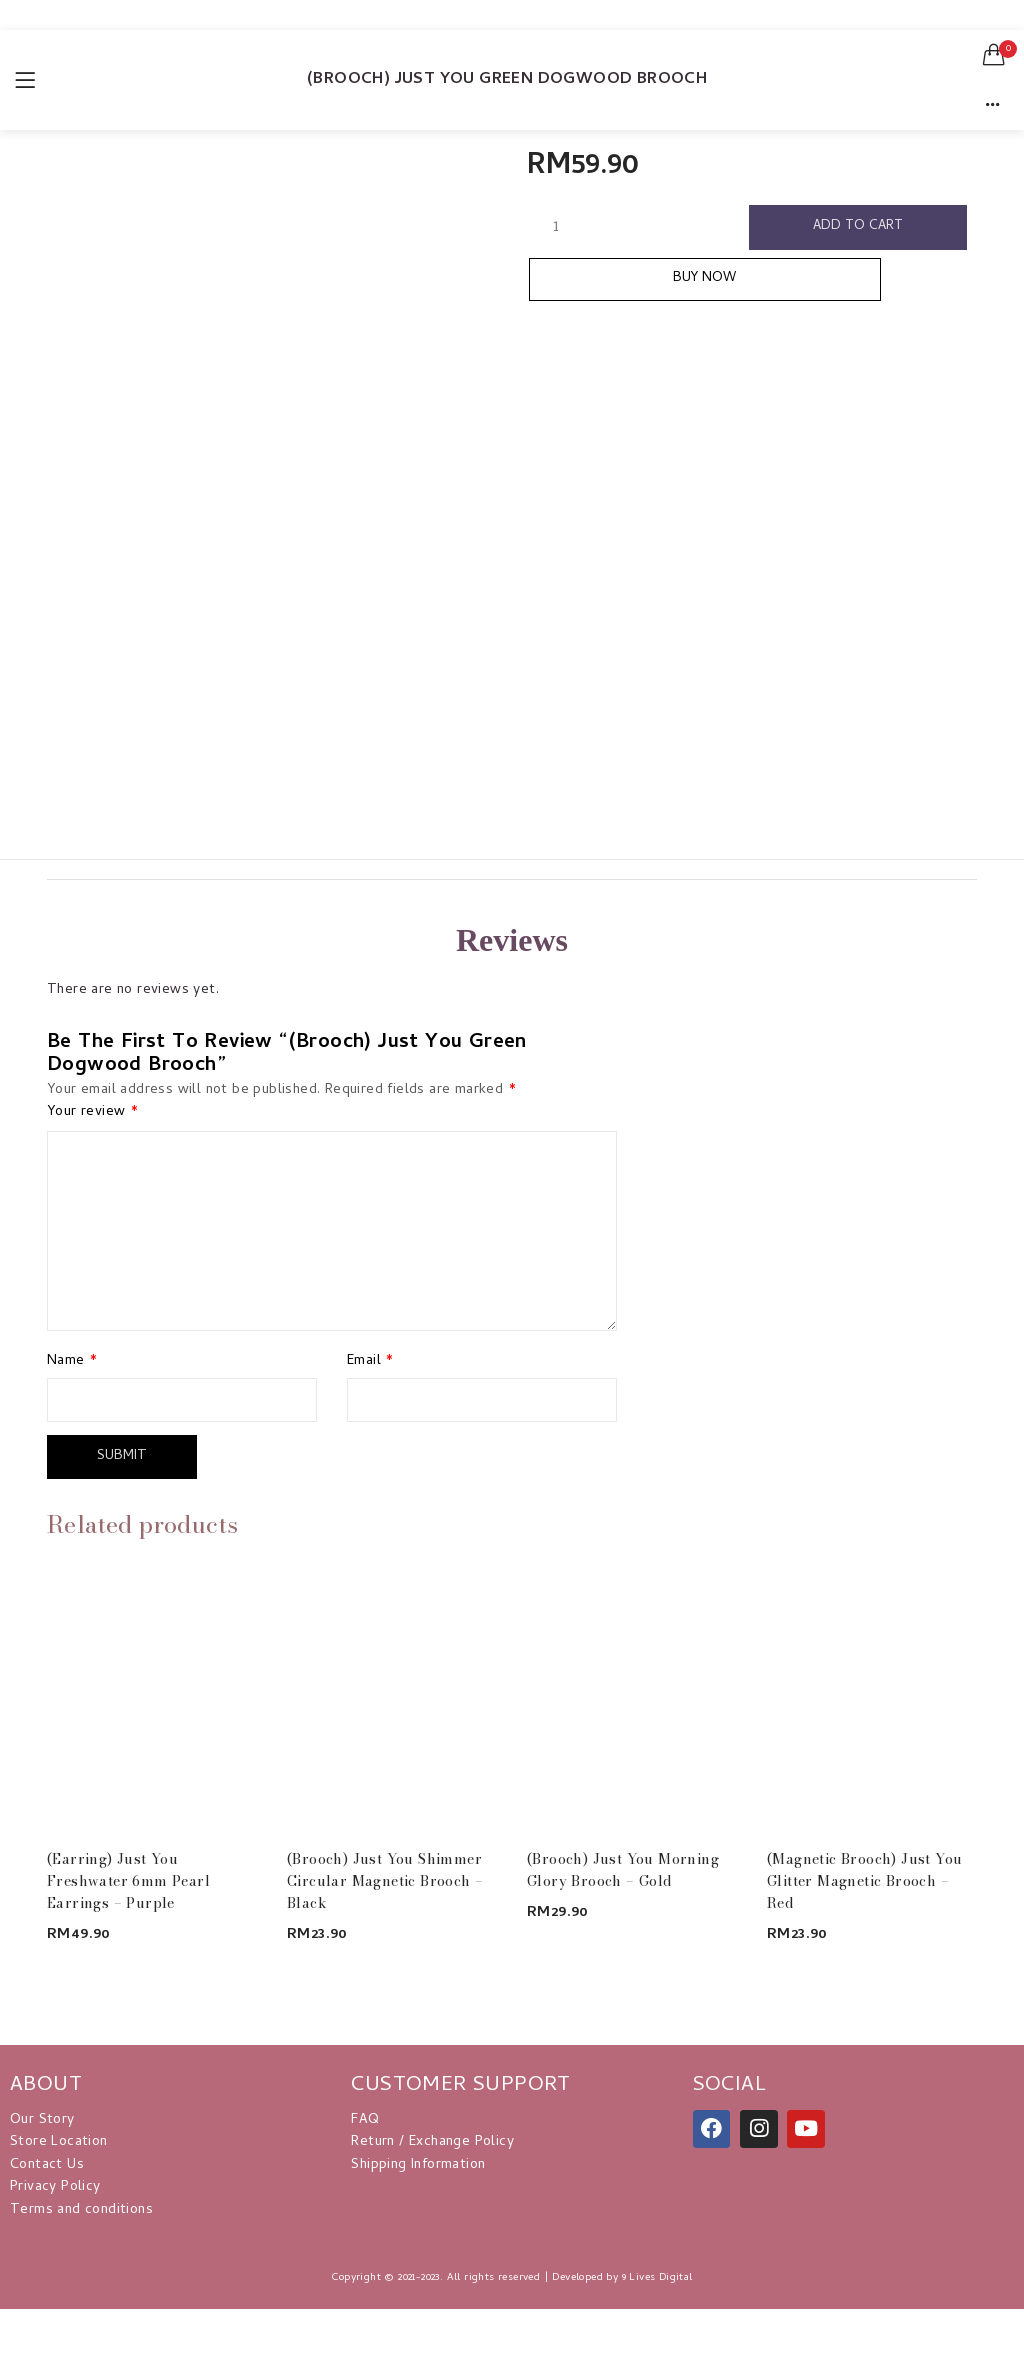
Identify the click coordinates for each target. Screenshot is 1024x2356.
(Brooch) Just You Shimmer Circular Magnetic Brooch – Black (385, 1878)
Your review (92, 1113)
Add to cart (859, 228)
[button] (994, 55)
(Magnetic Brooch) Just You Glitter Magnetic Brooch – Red (864, 1878)
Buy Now (755, 286)
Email (370, 1362)
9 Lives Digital (657, 2275)
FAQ (365, 2117)
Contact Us (47, 2162)
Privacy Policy (55, 2184)
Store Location (59, 2140)
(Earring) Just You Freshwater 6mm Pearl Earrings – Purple (128, 1878)
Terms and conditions (81, 2207)
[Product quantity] (556, 228)
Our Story (42, 2117)
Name (72, 1362)
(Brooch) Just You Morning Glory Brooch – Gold (623, 1867)
